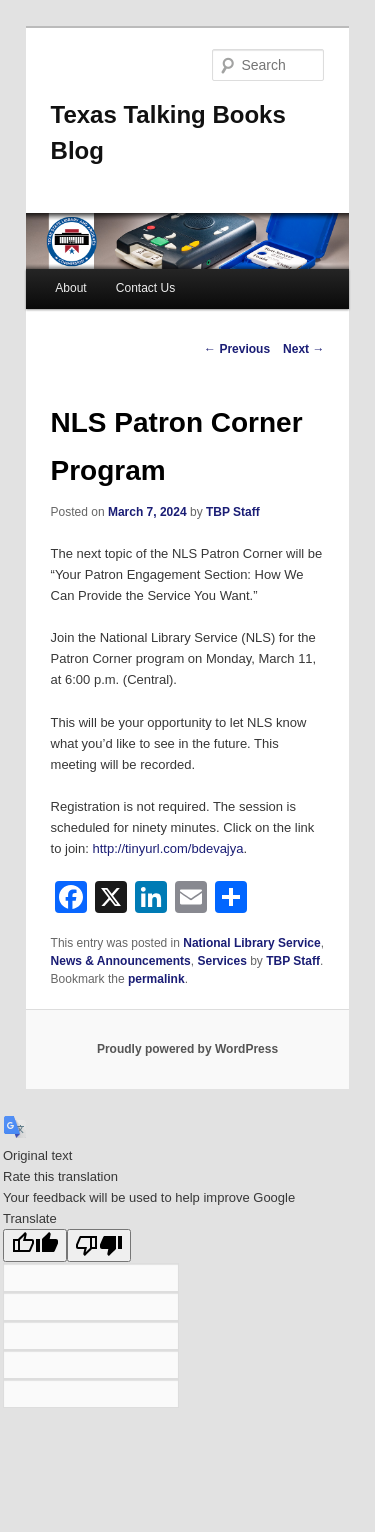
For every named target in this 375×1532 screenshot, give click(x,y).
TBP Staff (233, 512)
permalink (156, 979)
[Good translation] (35, 1245)
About (70, 288)
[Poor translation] (99, 1245)
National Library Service (251, 943)
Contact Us (145, 288)
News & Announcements (121, 961)
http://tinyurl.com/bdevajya (167, 848)
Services (221, 961)
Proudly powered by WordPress (187, 1049)
